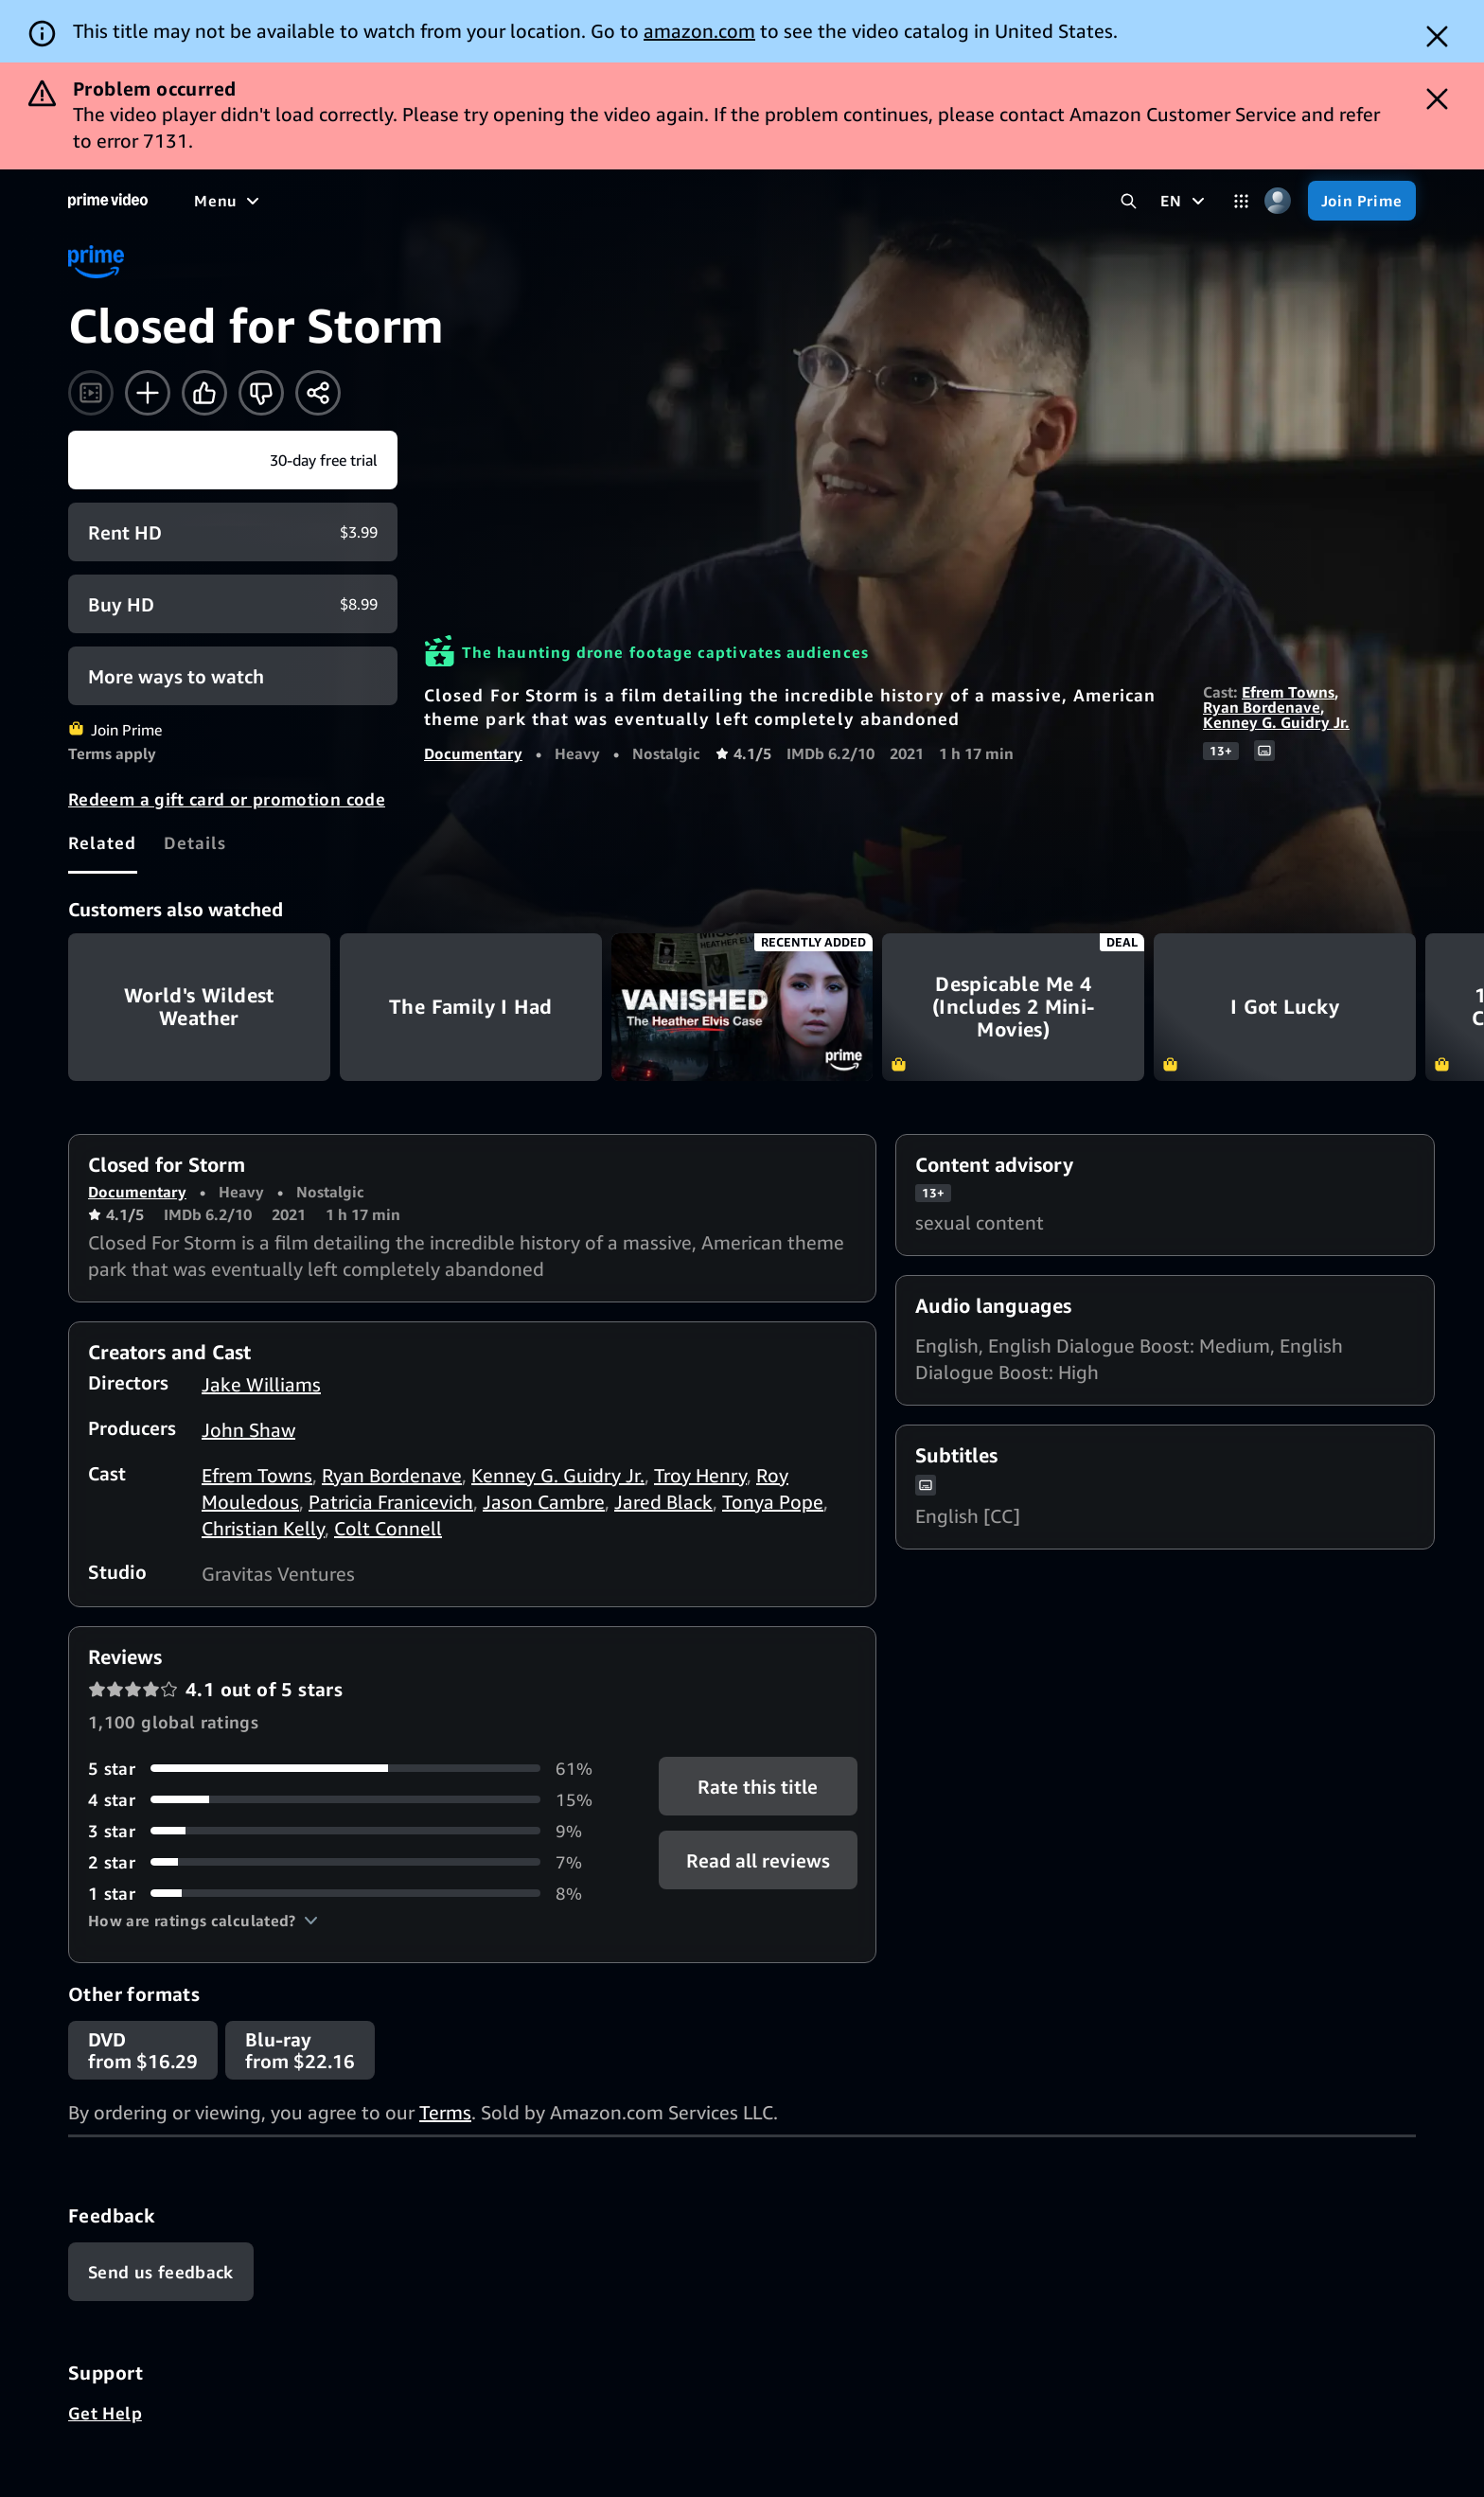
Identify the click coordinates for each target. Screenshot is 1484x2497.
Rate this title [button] (758, 1786)
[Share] (318, 393)
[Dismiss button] (1437, 36)
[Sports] (566, 201)
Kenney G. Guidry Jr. (1276, 722)
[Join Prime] (1362, 201)
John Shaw (248, 1430)
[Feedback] (161, 2271)
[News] (639, 201)
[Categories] (1241, 201)
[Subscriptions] (836, 201)
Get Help (105, 2412)
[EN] (1184, 201)
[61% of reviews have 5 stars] (350, 1768)
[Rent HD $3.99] (233, 532)
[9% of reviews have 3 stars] (350, 1831)
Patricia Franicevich (391, 1502)
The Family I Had (471, 1007)
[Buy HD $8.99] (233, 604)
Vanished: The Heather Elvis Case (742, 1007)
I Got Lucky (1285, 1007)
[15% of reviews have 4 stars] (350, 1800)
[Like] (204, 393)
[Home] (108, 200)
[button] (203, 1920)
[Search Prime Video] (1128, 201)
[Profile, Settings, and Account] (1278, 201)
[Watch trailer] (91, 393)
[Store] (956, 201)
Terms (445, 2112)
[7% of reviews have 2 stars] (350, 1862)
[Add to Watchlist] (147, 393)
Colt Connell (388, 1528)
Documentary (473, 753)
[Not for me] (261, 393)
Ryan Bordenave (1261, 707)
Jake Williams (261, 1384)
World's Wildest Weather (199, 1007)
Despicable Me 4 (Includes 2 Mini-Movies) (1013, 1007)
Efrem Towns (1288, 691)
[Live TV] (715, 201)
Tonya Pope (772, 1502)
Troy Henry (700, 1475)
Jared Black (663, 1502)
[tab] (102, 842)
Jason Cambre (544, 1502)
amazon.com (699, 31)
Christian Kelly (263, 1528)
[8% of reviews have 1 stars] (350, 1893)
